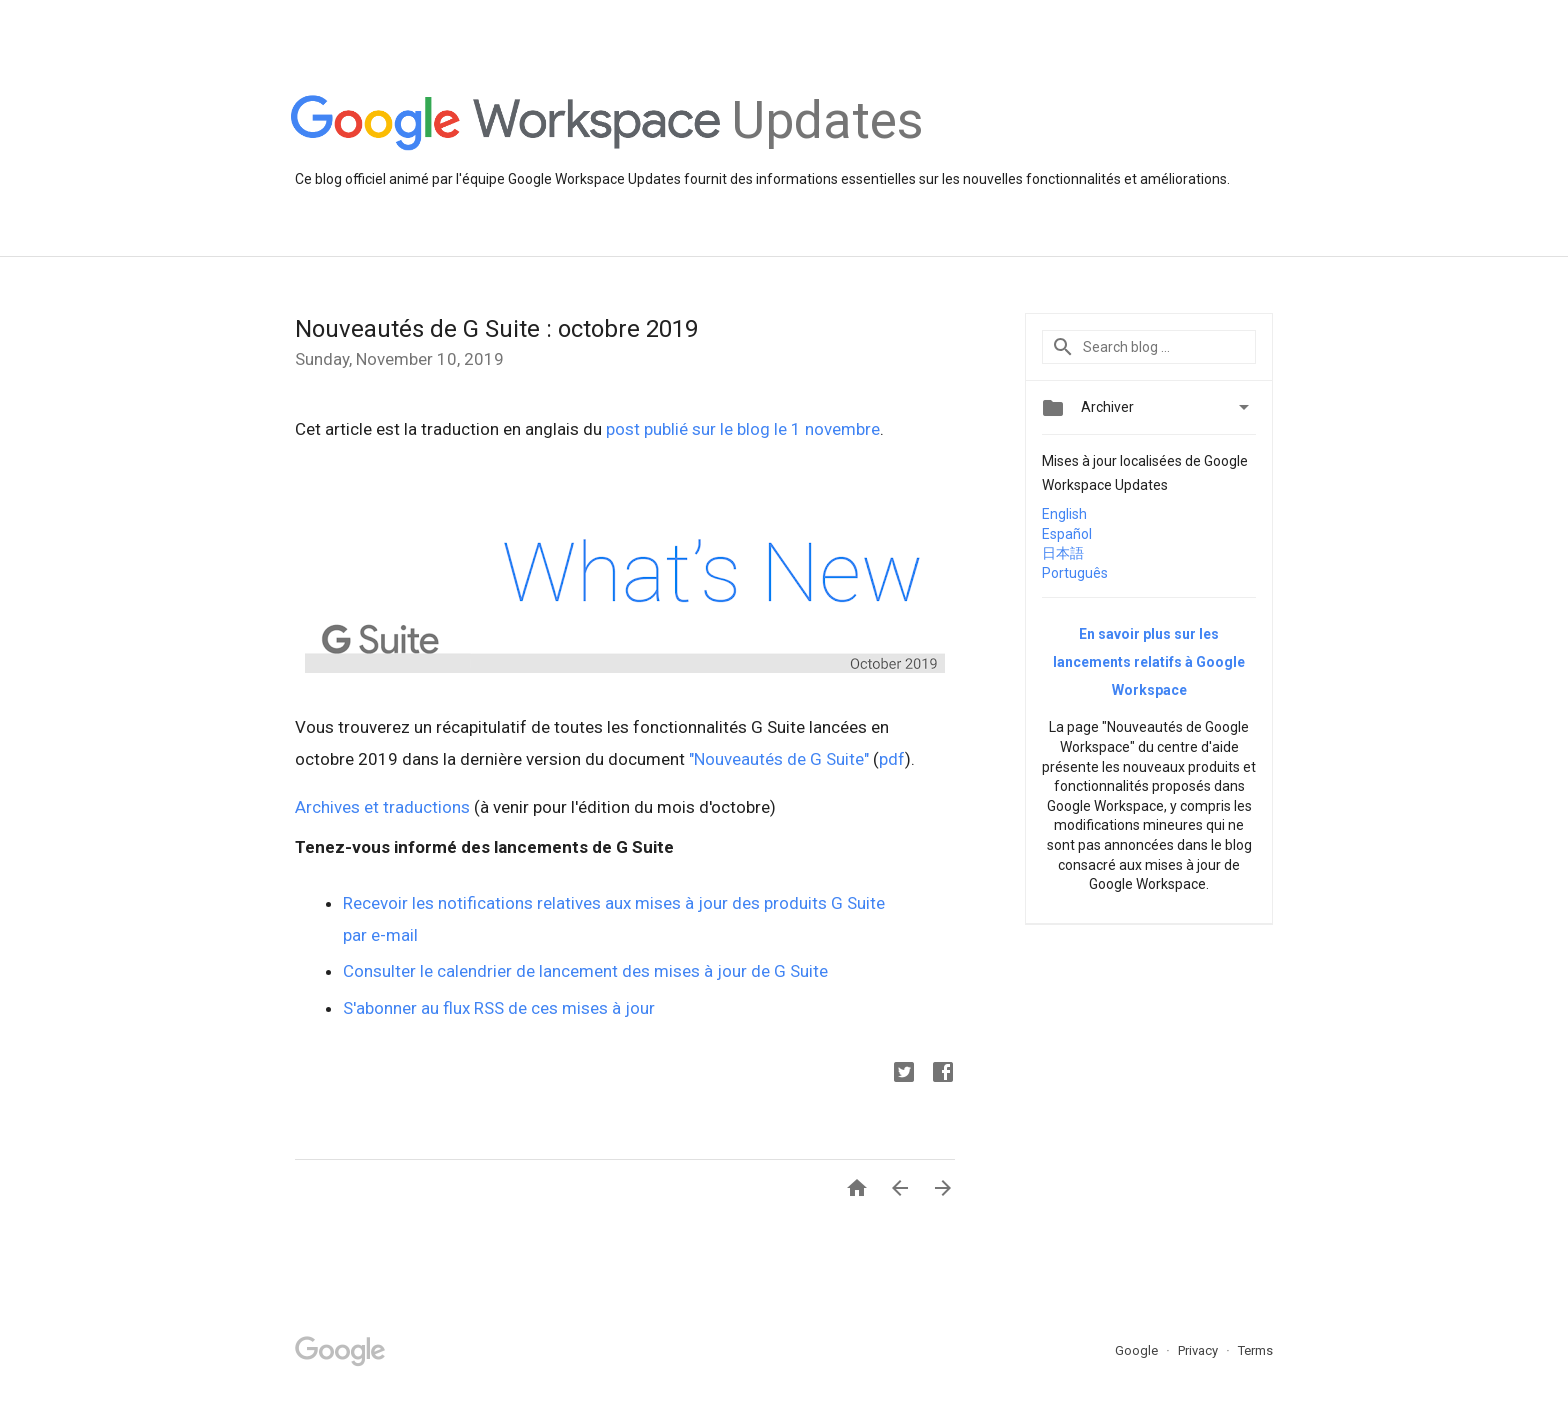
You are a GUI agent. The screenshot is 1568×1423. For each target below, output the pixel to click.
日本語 (1063, 553)
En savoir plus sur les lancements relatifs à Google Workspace (1149, 662)
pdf (892, 759)
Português (1075, 573)
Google (1138, 1350)
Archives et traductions (382, 807)
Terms (1255, 1350)
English (1064, 514)
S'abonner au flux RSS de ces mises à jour (499, 1008)
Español (1067, 534)
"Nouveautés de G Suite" (779, 759)
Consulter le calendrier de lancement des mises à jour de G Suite (585, 971)
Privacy (1199, 1350)
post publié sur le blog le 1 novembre (743, 429)
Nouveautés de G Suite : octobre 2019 (496, 329)
